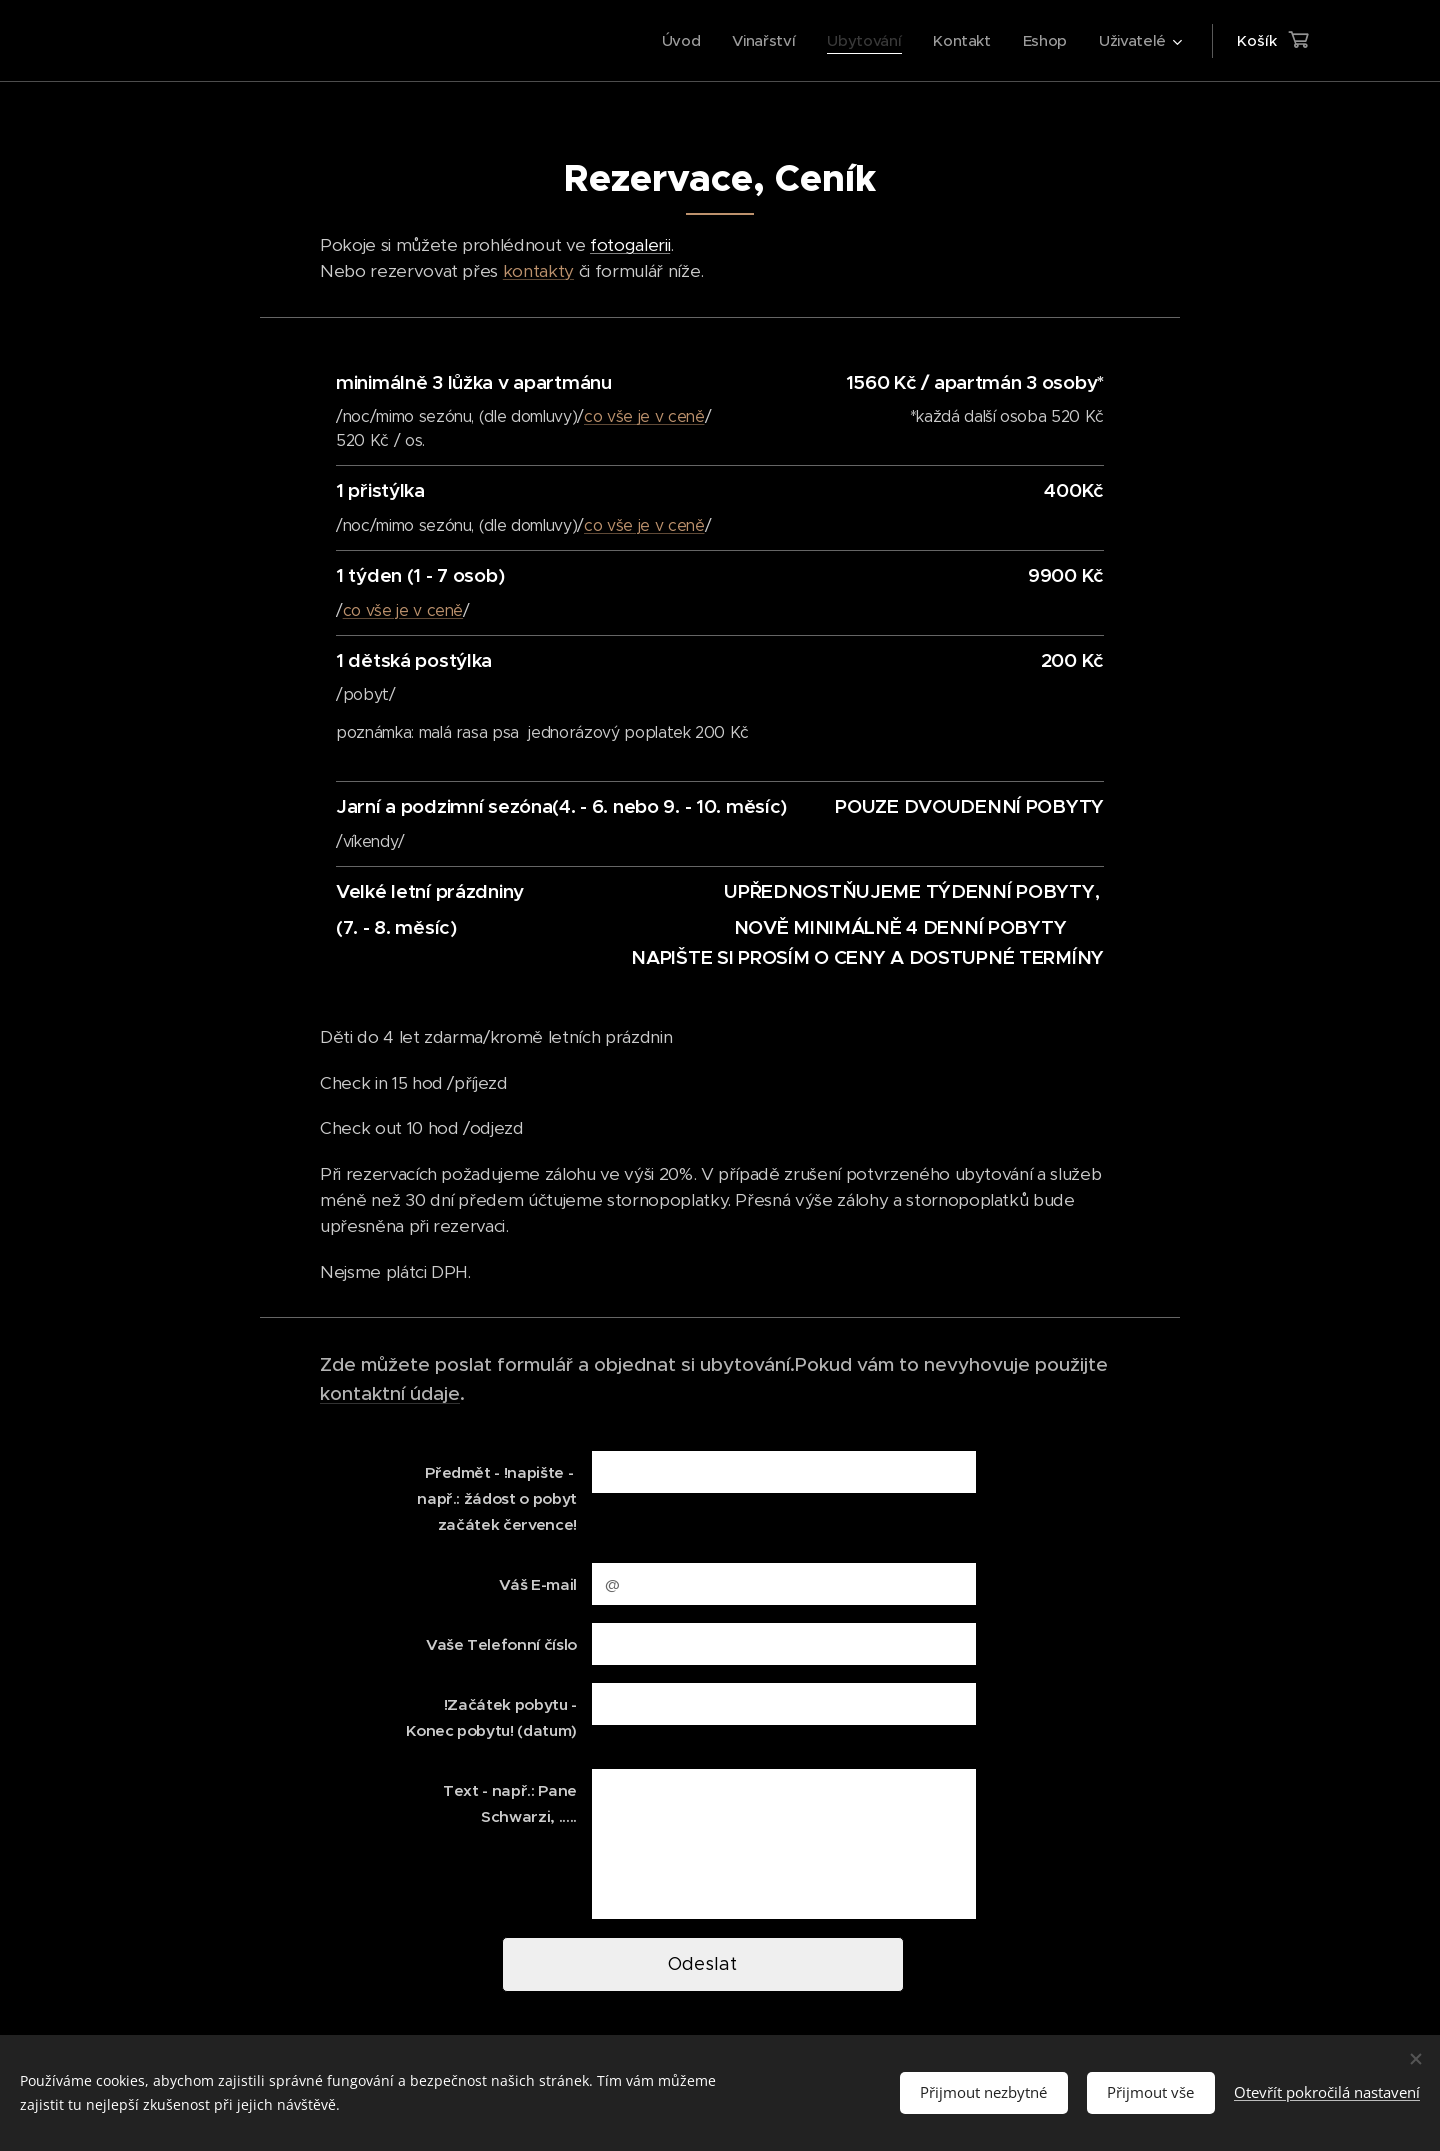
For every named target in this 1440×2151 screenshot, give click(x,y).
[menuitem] (672, 41)
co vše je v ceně (644, 416)
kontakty (538, 271)
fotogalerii (630, 245)
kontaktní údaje (390, 1393)
